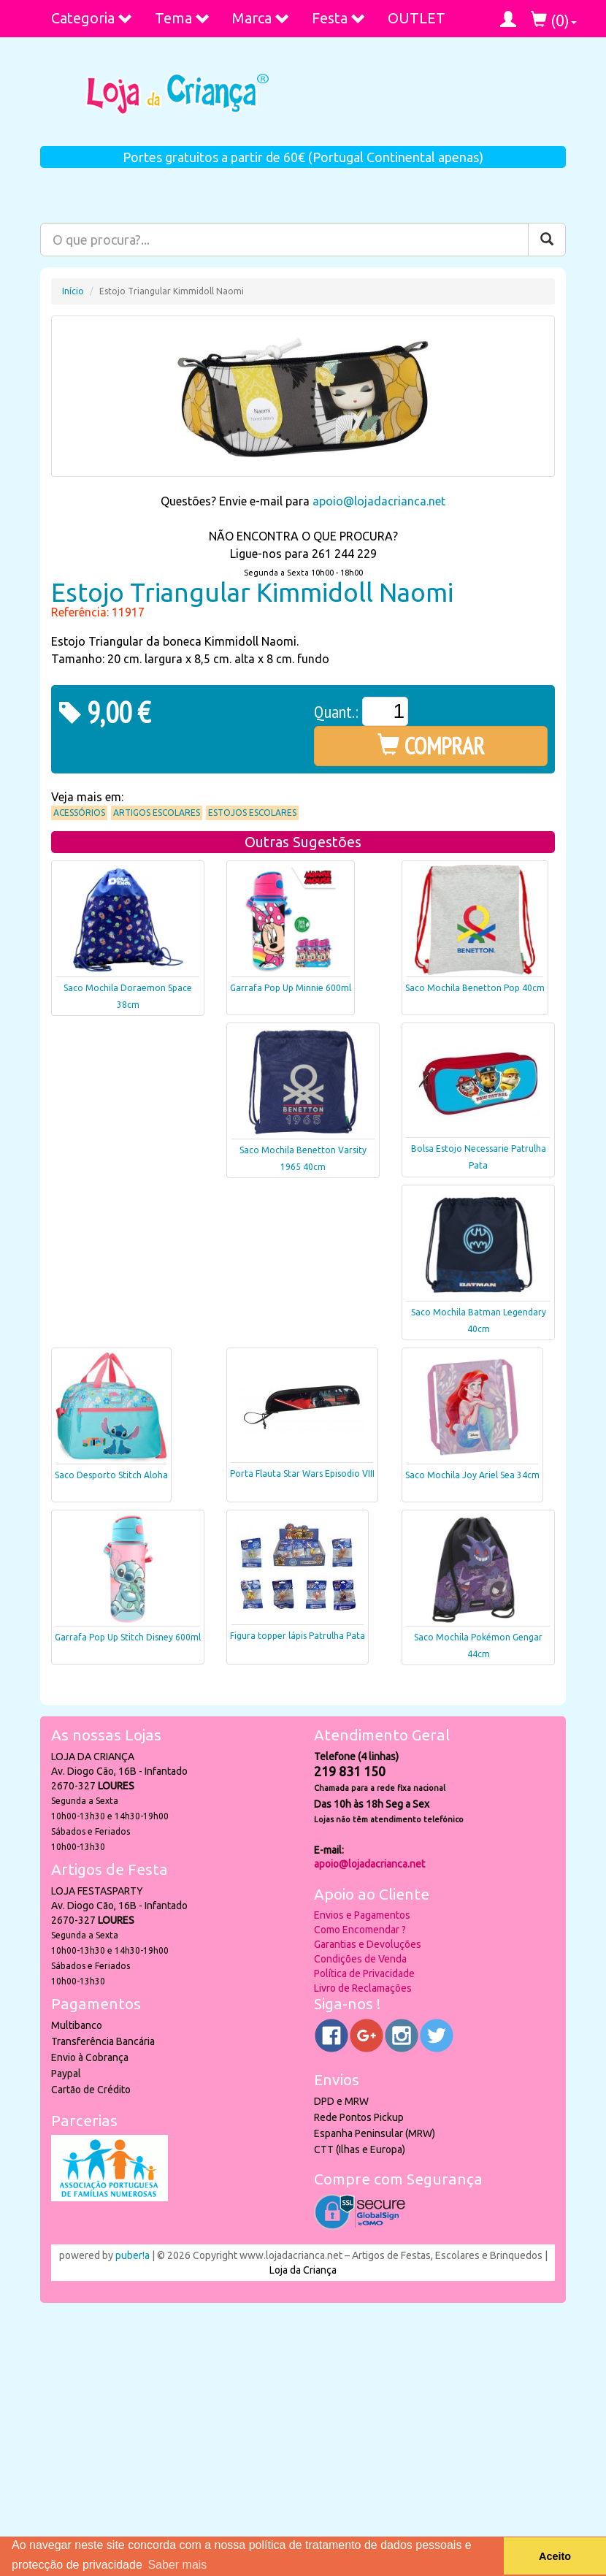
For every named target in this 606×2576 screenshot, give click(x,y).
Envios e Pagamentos (362, 1915)
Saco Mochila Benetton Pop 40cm (475, 988)
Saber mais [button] (177, 2564)
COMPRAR (431, 745)
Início (73, 291)
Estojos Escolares (252, 812)
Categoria (92, 17)
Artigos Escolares (156, 812)
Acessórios (79, 812)
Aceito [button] (555, 2556)
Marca (261, 17)
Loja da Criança (303, 2270)
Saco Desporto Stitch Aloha (111, 1475)
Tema (182, 17)
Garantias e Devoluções (367, 1944)
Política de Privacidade (364, 1973)
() (554, 20)
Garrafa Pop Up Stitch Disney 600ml (128, 1637)
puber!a (132, 2255)
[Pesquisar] (547, 239)
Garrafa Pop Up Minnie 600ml (290, 988)
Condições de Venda (360, 1959)
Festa (339, 17)
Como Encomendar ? (360, 1929)
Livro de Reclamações (363, 1988)
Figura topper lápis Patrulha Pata (297, 1635)
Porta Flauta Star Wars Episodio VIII (302, 1473)
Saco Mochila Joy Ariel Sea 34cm (472, 1475)
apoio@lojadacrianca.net (378, 501)
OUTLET (416, 17)
